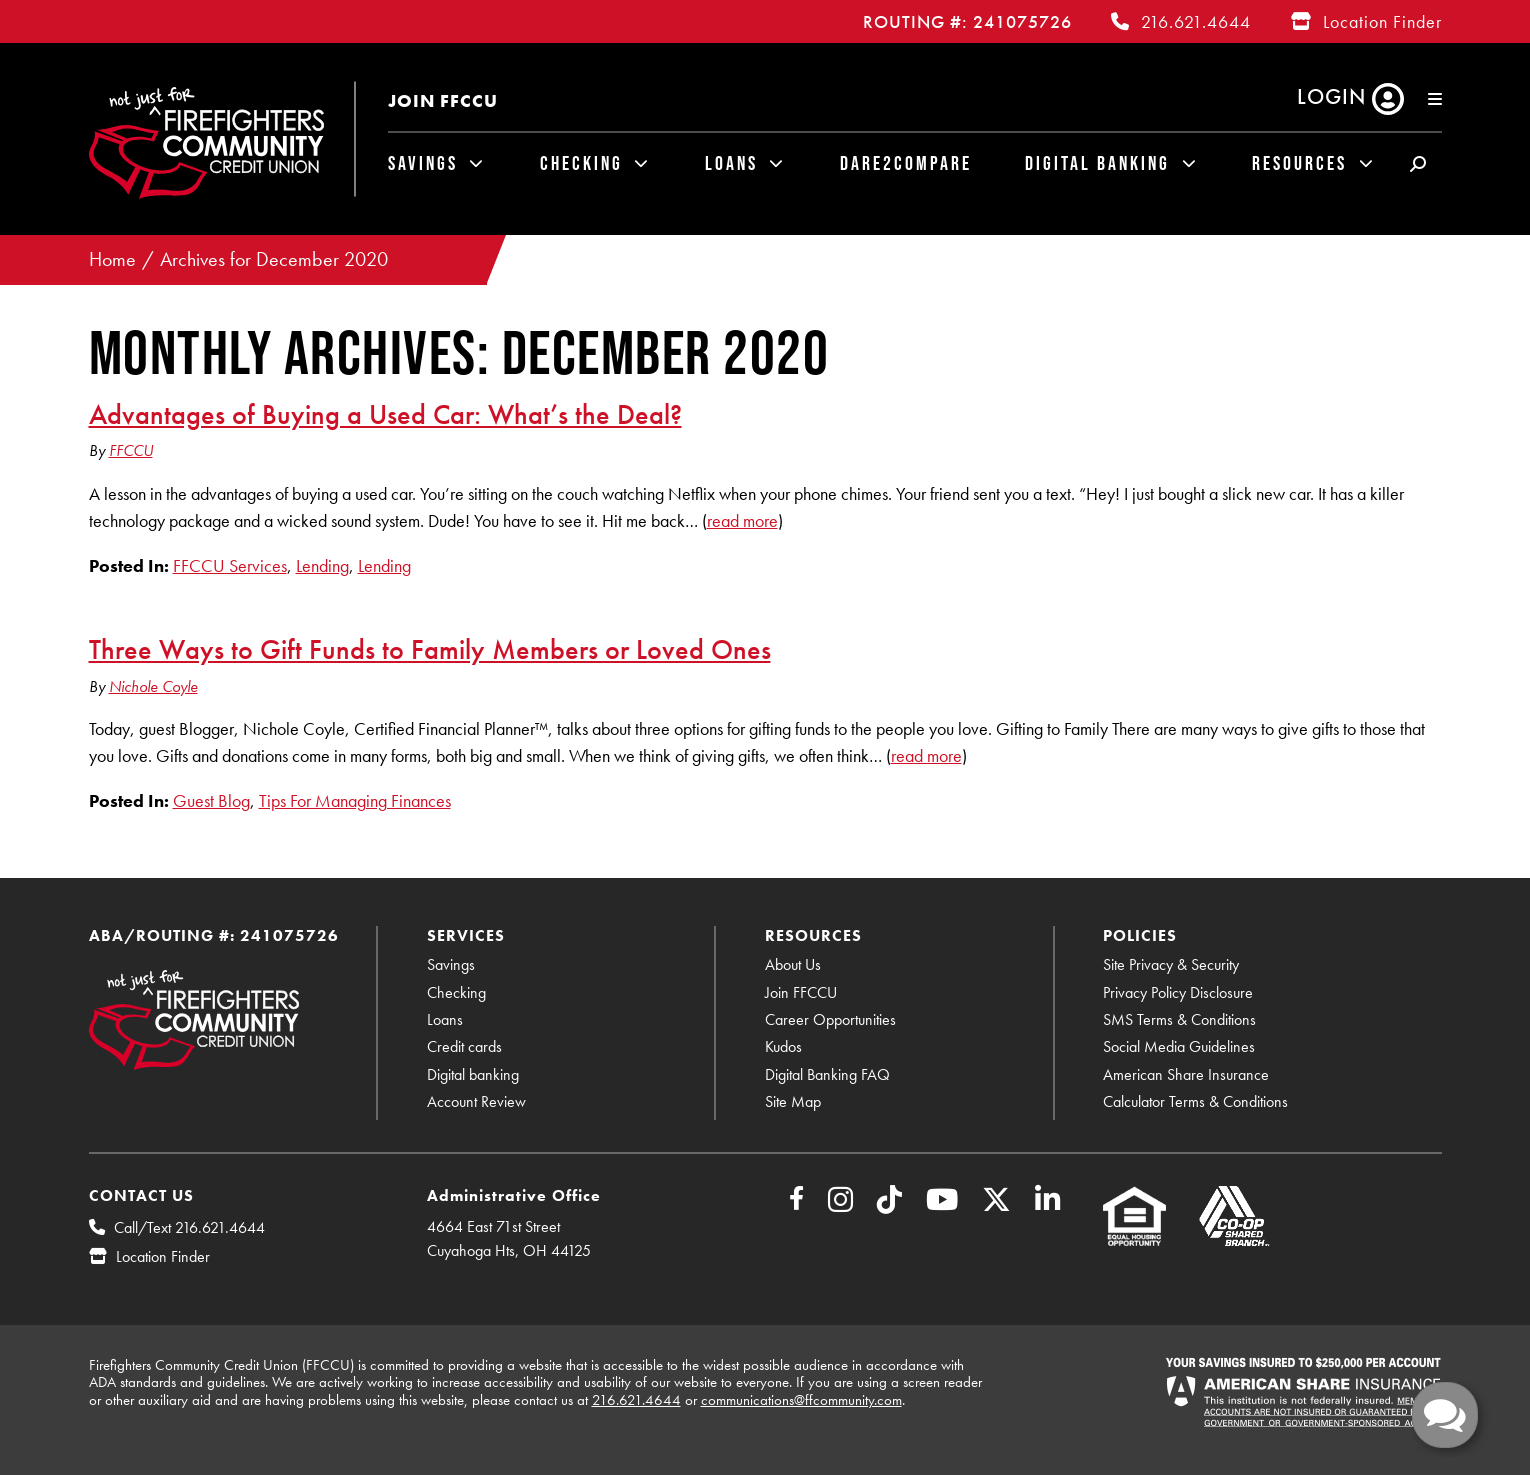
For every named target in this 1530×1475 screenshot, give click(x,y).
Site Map (793, 1101)
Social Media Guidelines (1179, 1046)
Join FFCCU (443, 100)
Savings (423, 163)
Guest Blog (211, 800)
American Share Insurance (1186, 1074)
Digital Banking (1097, 163)
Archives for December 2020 (274, 259)
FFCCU (131, 450)
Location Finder (1382, 21)
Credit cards (464, 1046)
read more (742, 520)
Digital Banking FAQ (827, 1074)
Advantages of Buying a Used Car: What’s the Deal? (385, 414)
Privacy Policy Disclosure (1178, 992)
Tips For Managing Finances (355, 800)
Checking (581, 163)
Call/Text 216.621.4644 (189, 1227)
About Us (793, 964)
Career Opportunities (830, 1019)
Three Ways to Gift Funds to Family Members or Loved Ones (430, 649)
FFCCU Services (230, 565)
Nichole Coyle (153, 686)
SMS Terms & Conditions (1179, 1019)
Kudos (783, 1046)
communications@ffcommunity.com (801, 1400)
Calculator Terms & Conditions (1195, 1101)
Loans (731, 163)
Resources (1299, 163)
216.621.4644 (1196, 21)
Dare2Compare (906, 163)
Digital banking (473, 1074)
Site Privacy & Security (1171, 964)
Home (112, 259)
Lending (322, 565)
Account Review (476, 1101)
